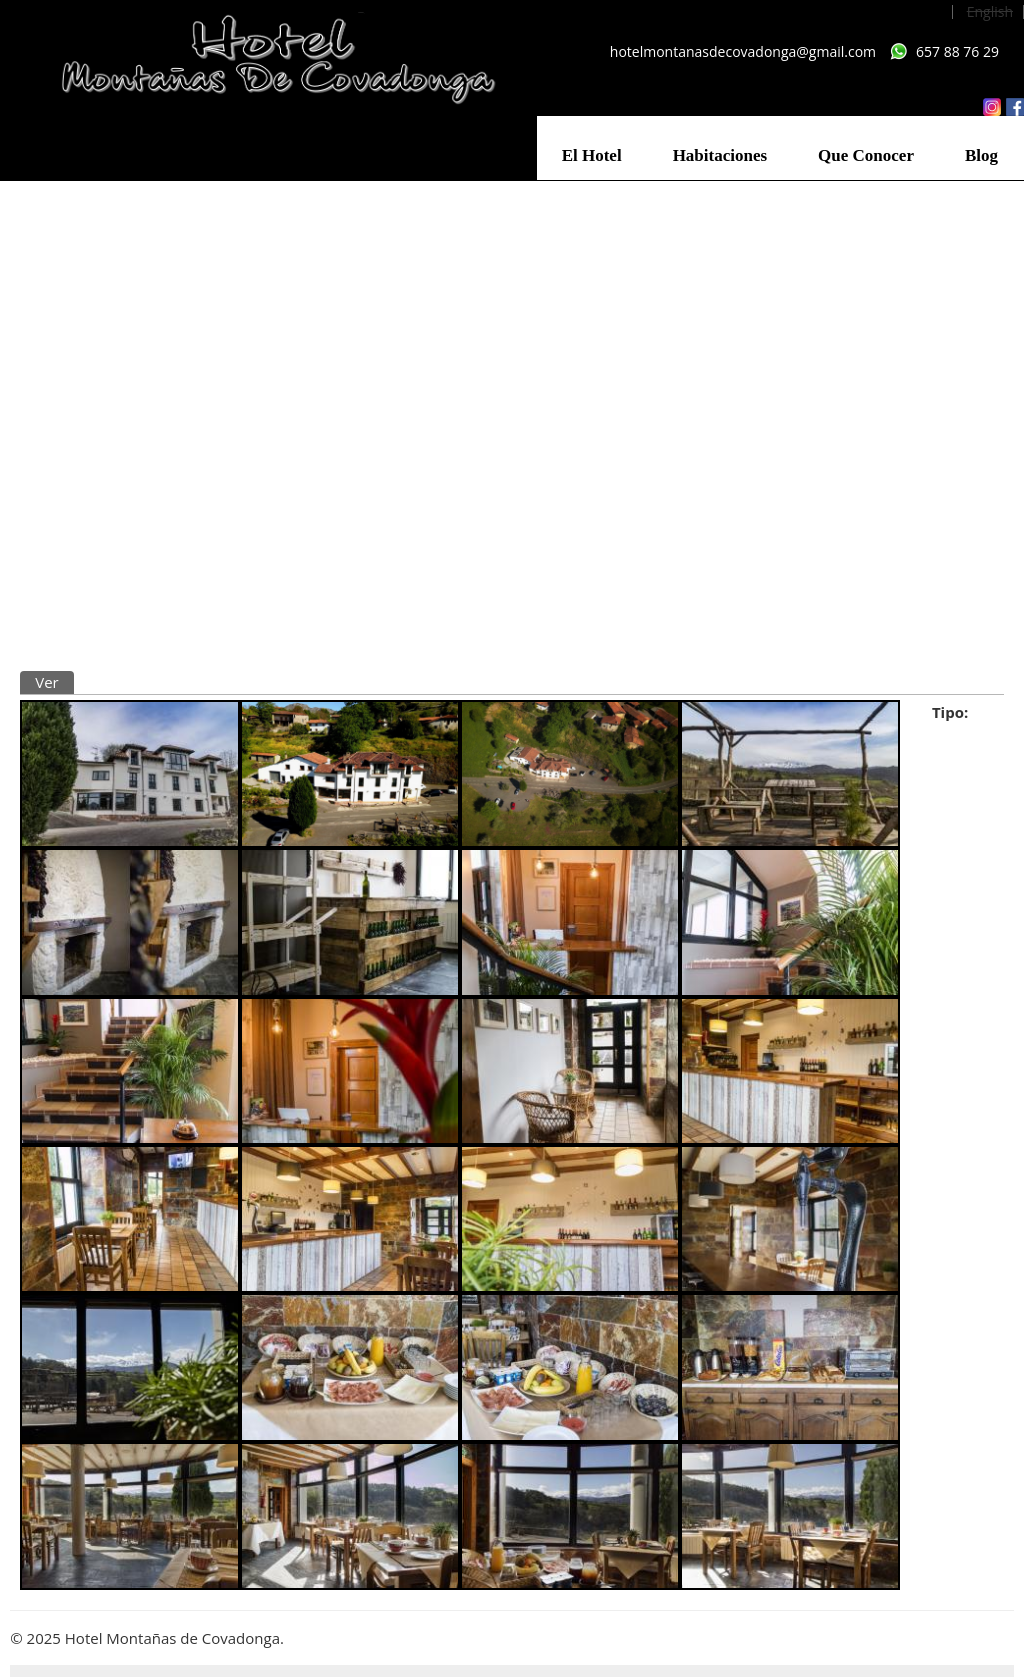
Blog (981, 155)
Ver (54, 681)
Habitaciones (720, 155)
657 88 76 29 (957, 51)
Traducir (123, 682)
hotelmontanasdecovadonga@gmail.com (743, 51)
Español (916, 11)
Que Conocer (866, 155)
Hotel (952, 736)
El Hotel (592, 155)
